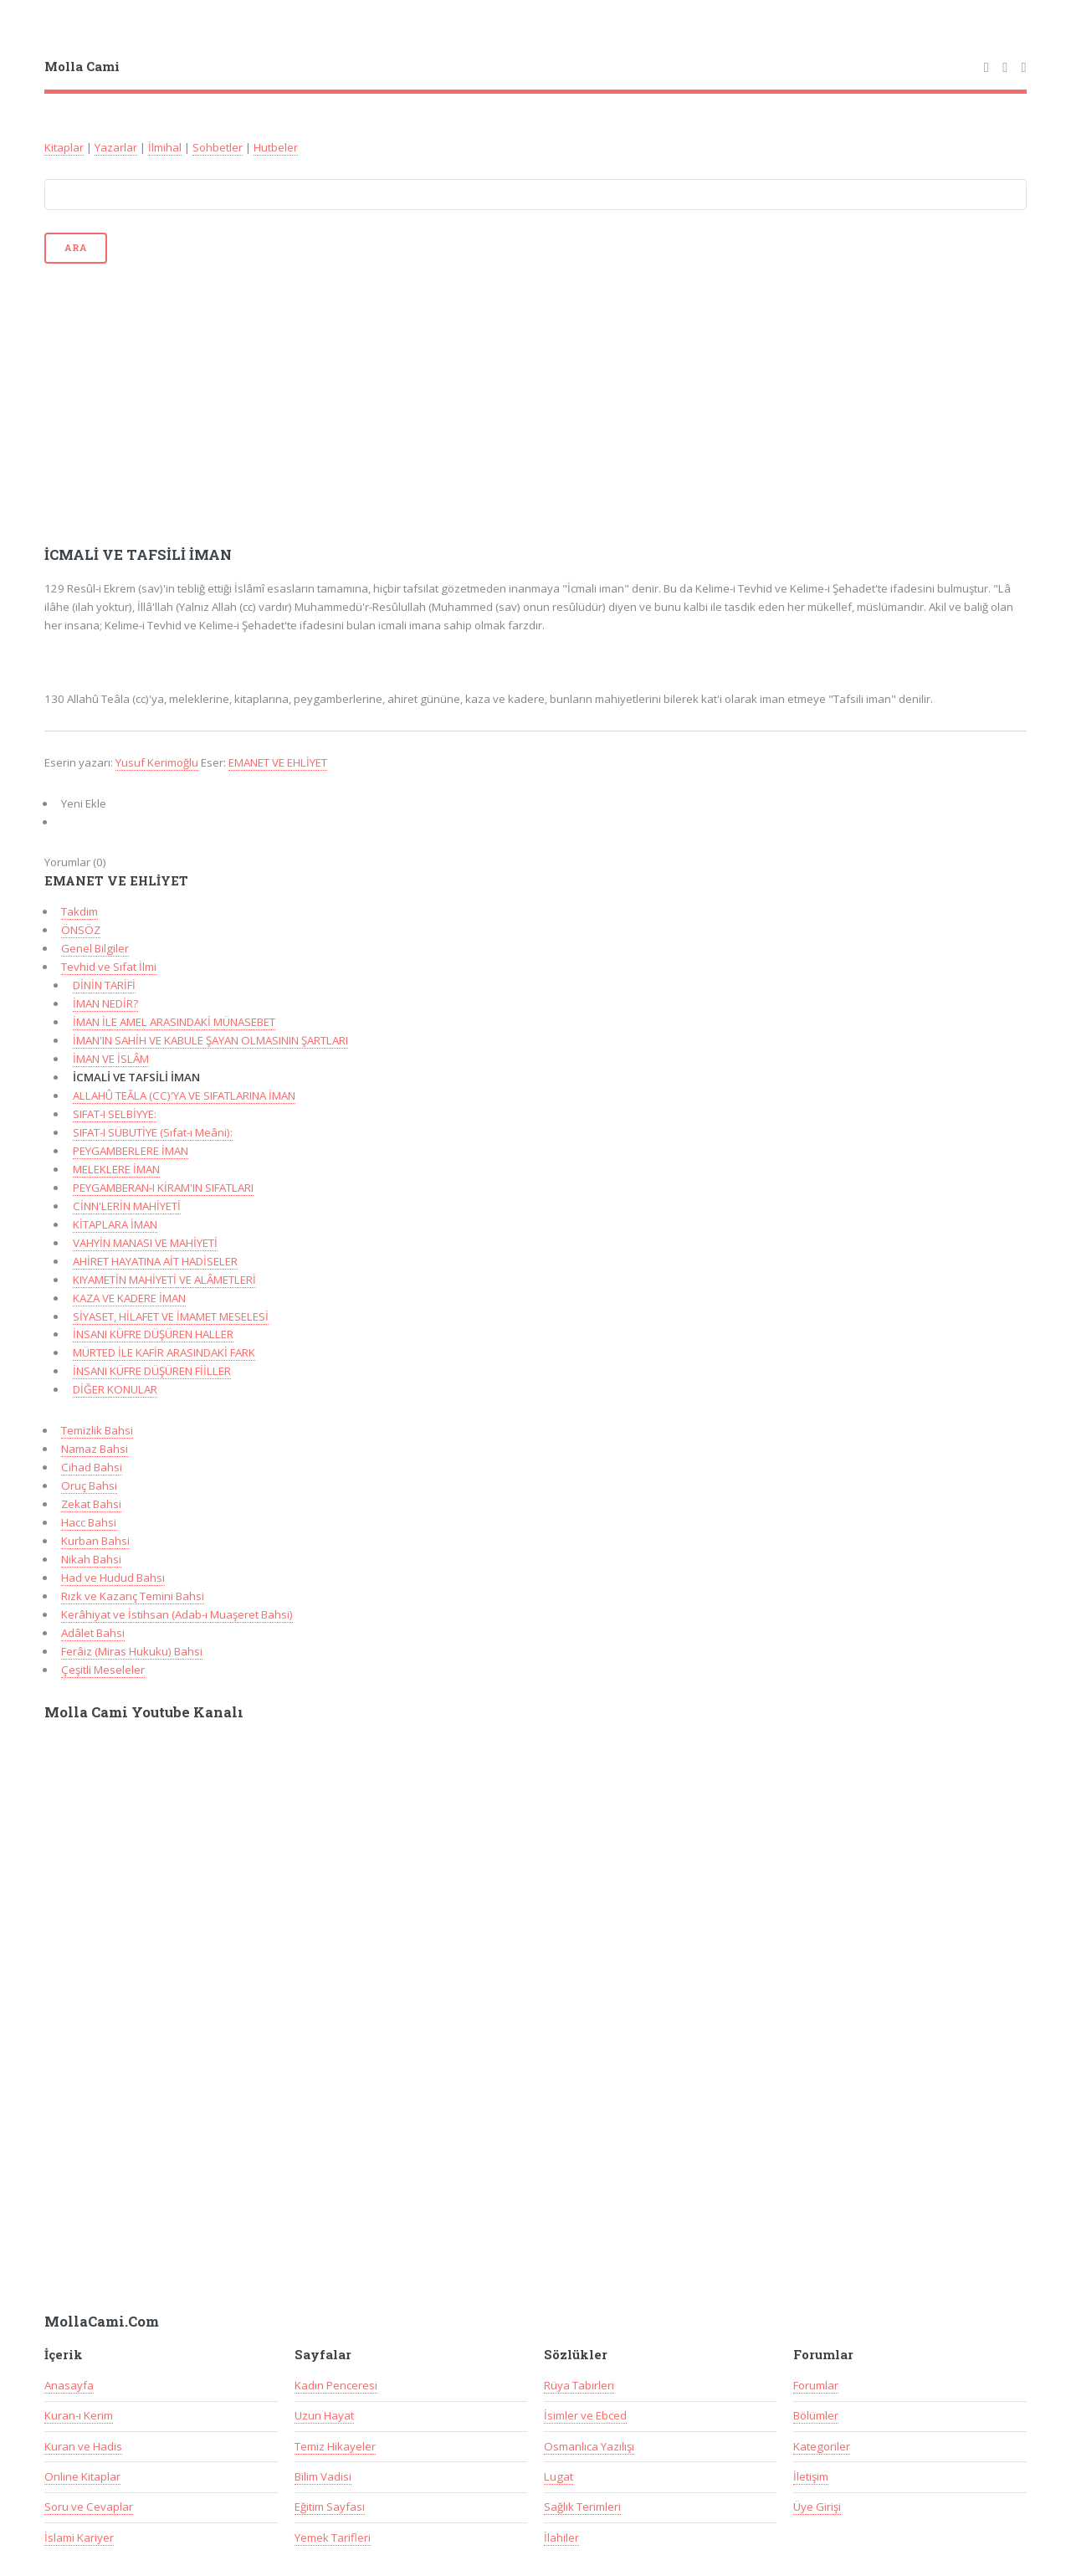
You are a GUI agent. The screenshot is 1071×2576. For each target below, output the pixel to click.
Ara (75, 248)
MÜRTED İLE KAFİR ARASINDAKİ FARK (164, 1352)
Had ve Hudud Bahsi (113, 1577)
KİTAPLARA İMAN (115, 1224)
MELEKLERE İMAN (116, 1169)
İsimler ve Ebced (585, 2415)
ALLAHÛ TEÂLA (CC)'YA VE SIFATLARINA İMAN (184, 1095)
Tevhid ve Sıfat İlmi (108, 966)
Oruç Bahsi (89, 1485)
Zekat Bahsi (91, 1503)
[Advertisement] (536, 403)
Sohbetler (217, 147)
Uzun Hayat (324, 2415)
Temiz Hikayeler (335, 2446)
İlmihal (165, 147)
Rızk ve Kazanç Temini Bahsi (132, 1596)
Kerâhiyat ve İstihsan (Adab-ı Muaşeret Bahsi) (177, 1614)
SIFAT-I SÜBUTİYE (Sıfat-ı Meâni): (153, 1132)
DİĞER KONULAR (115, 1389)
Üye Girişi (817, 2506)
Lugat (558, 2476)
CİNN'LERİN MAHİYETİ (127, 1206)
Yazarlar (116, 147)
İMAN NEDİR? (105, 1003)
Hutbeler (276, 147)
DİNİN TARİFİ (104, 985)
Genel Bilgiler (95, 948)
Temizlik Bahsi (97, 1430)
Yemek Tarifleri (333, 2537)
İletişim (810, 2476)
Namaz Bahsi (94, 1448)
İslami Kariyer (79, 2537)
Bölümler (815, 2415)
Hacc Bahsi (88, 1522)
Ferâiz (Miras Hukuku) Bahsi (131, 1651)
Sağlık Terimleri (582, 2506)
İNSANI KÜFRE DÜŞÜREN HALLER (153, 1334)
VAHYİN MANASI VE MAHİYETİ (145, 1242)
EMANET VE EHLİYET (277, 762)
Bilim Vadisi (323, 2476)
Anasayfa (69, 2385)
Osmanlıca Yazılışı (589, 2446)
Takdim (79, 911)
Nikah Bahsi (91, 1559)
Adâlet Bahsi (93, 1632)
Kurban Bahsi (95, 1540)
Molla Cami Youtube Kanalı (143, 1712)
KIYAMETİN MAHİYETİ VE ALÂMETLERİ (164, 1279)
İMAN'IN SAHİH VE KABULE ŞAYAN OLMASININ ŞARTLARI (210, 1040)
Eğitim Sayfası (330, 2506)
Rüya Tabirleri (579, 2385)
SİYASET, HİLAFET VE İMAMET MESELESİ (171, 1316)
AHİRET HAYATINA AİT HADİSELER (155, 1261)
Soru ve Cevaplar (88, 2506)
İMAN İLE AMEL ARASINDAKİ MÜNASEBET (174, 1021)
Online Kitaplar (82, 2476)
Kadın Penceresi (336, 2385)
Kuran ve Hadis (83, 2446)
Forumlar (815, 2385)
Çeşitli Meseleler (103, 1669)
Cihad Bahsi (91, 1467)
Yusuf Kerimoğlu (156, 762)
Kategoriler (821, 2446)
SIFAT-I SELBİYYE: (114, 1113)
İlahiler (561, 2537)
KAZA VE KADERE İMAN (129, 1298)
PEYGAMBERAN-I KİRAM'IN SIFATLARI (163, 1187)
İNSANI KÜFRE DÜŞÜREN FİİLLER (152, 1370)
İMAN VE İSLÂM (111, 1058)
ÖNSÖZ (80, 929)
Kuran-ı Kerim (78, 2415)
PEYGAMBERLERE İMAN (130, 1150)
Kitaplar (64, 147)
